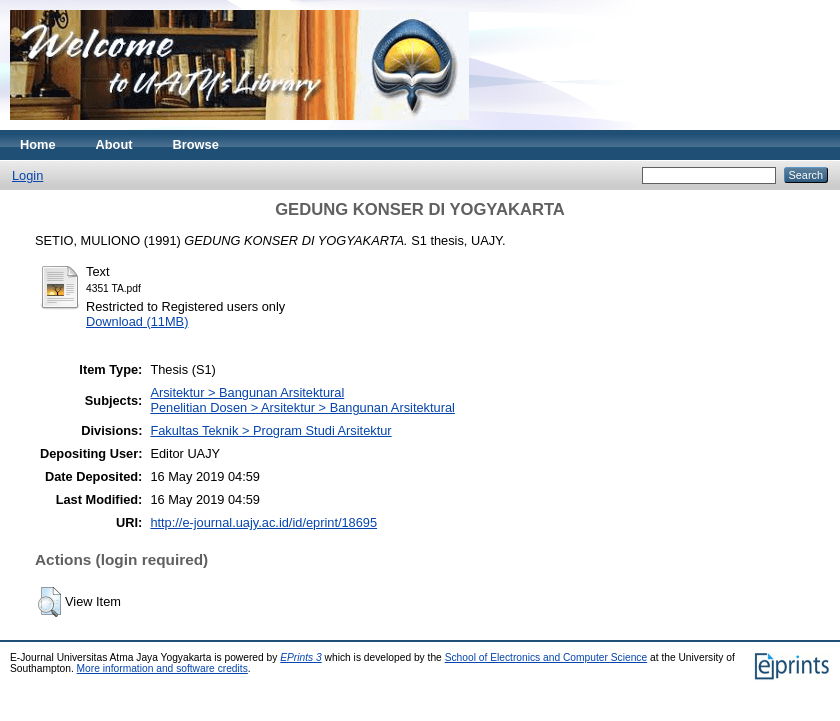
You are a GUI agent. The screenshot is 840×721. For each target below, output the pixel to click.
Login (27, 175)
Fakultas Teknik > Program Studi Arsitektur (270, 430)
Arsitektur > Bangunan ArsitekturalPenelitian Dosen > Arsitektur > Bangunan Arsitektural (302, 400)
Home (38, 144)
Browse (196, 144)
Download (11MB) (137, 321)
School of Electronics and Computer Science (546, 657)
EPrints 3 (301, 657)
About (114, 144)
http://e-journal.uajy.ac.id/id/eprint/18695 (263, 522)
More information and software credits (162, 668)
